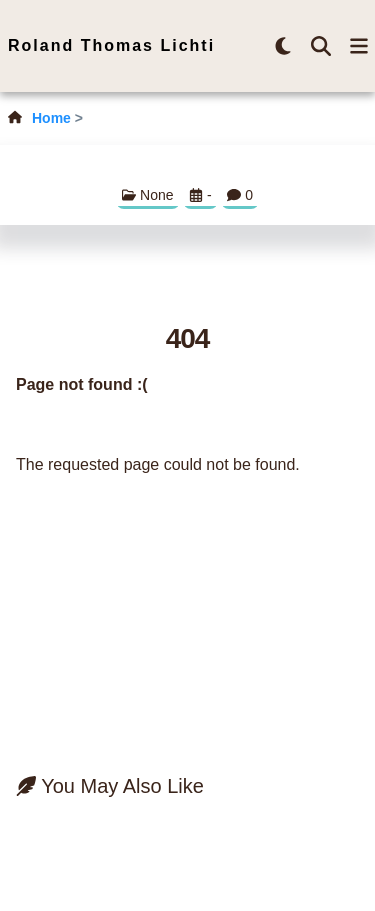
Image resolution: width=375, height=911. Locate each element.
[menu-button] (359, 46)
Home (51, 118)
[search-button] (321, 46)
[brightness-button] (283, 46)
